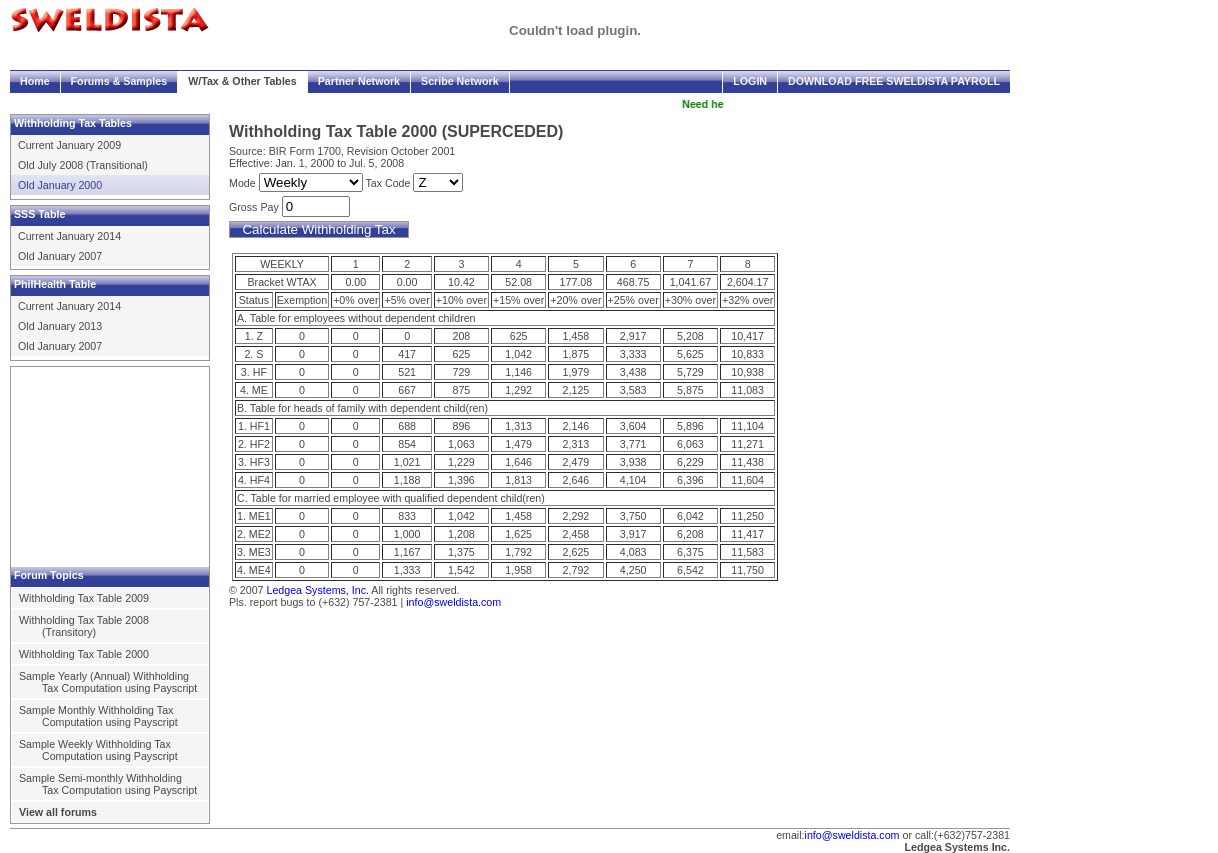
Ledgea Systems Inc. (957, 847)
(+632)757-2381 (972, 835)
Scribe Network (460, 81)
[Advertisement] (111, 467)
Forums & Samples (119, 81)
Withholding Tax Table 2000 (84, 654)
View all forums (58, 812)
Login (750, 81)
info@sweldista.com (453, 602)
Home (35, 81)
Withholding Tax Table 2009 (84, 598)
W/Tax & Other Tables (242, 81)
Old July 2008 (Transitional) (83, 165)
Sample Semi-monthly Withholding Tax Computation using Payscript (108, 784)
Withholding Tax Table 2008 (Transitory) (84, 626)
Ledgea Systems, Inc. (317, 590)
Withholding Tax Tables (73, 123)
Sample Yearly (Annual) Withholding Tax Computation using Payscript (108, 682)
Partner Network (359, 81)
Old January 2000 (60, 185)
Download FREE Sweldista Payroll (894, 81)
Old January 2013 (60, 326)
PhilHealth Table (55, 284)
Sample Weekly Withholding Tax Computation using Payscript (98, 750)
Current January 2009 (69, 145)
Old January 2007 (60, 256)
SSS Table (39, 214)
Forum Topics (49, 575)
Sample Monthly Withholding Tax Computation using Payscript (98, 716)
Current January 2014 (69, 236)
